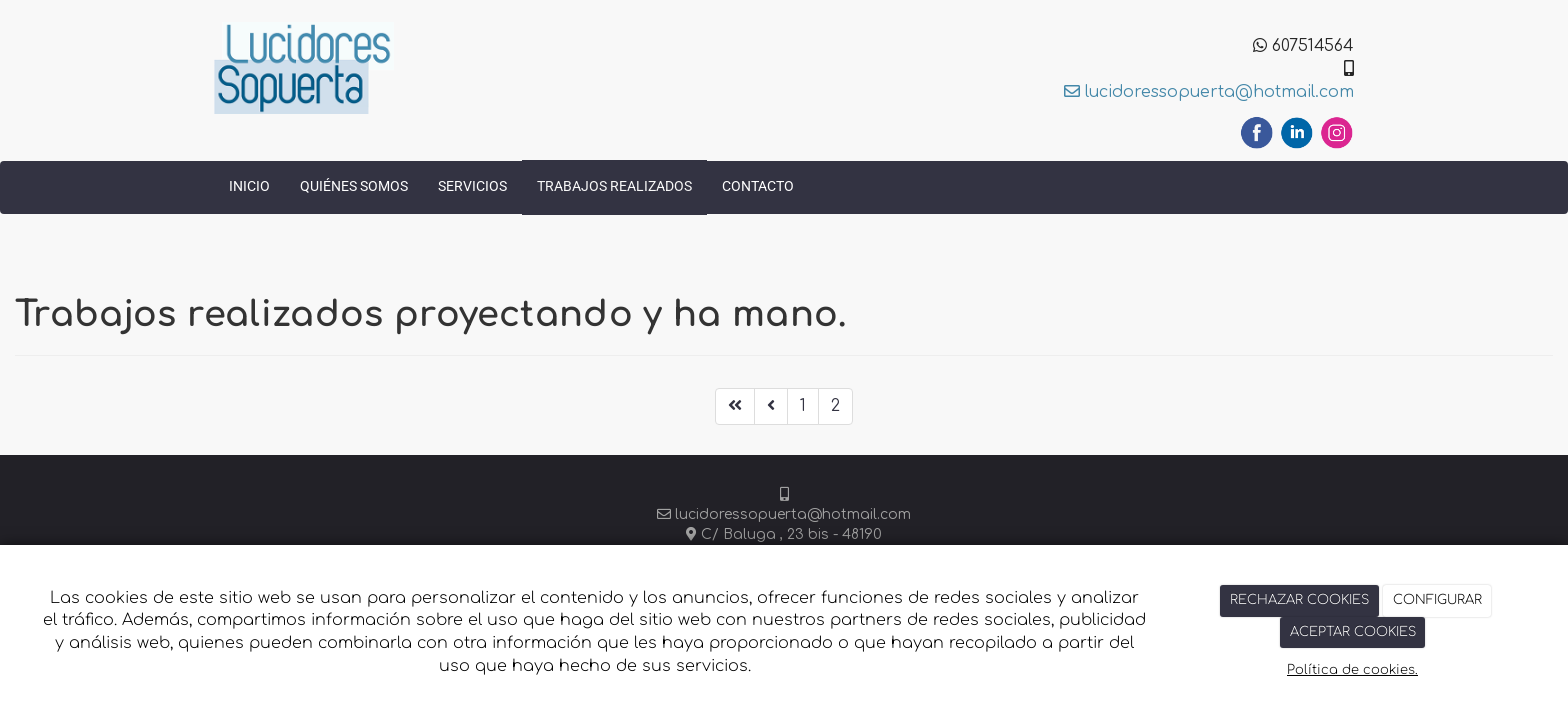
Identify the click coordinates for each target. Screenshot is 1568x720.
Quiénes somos (354, 186)
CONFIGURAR (1437, 600)
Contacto (758, 186)
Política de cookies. (1352, 670)
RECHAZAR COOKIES (1299, 600)
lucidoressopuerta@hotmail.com (1209, 92)
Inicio (249, 186)
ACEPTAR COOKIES (1353, 632)
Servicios (472, 186)
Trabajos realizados (614, 186)
